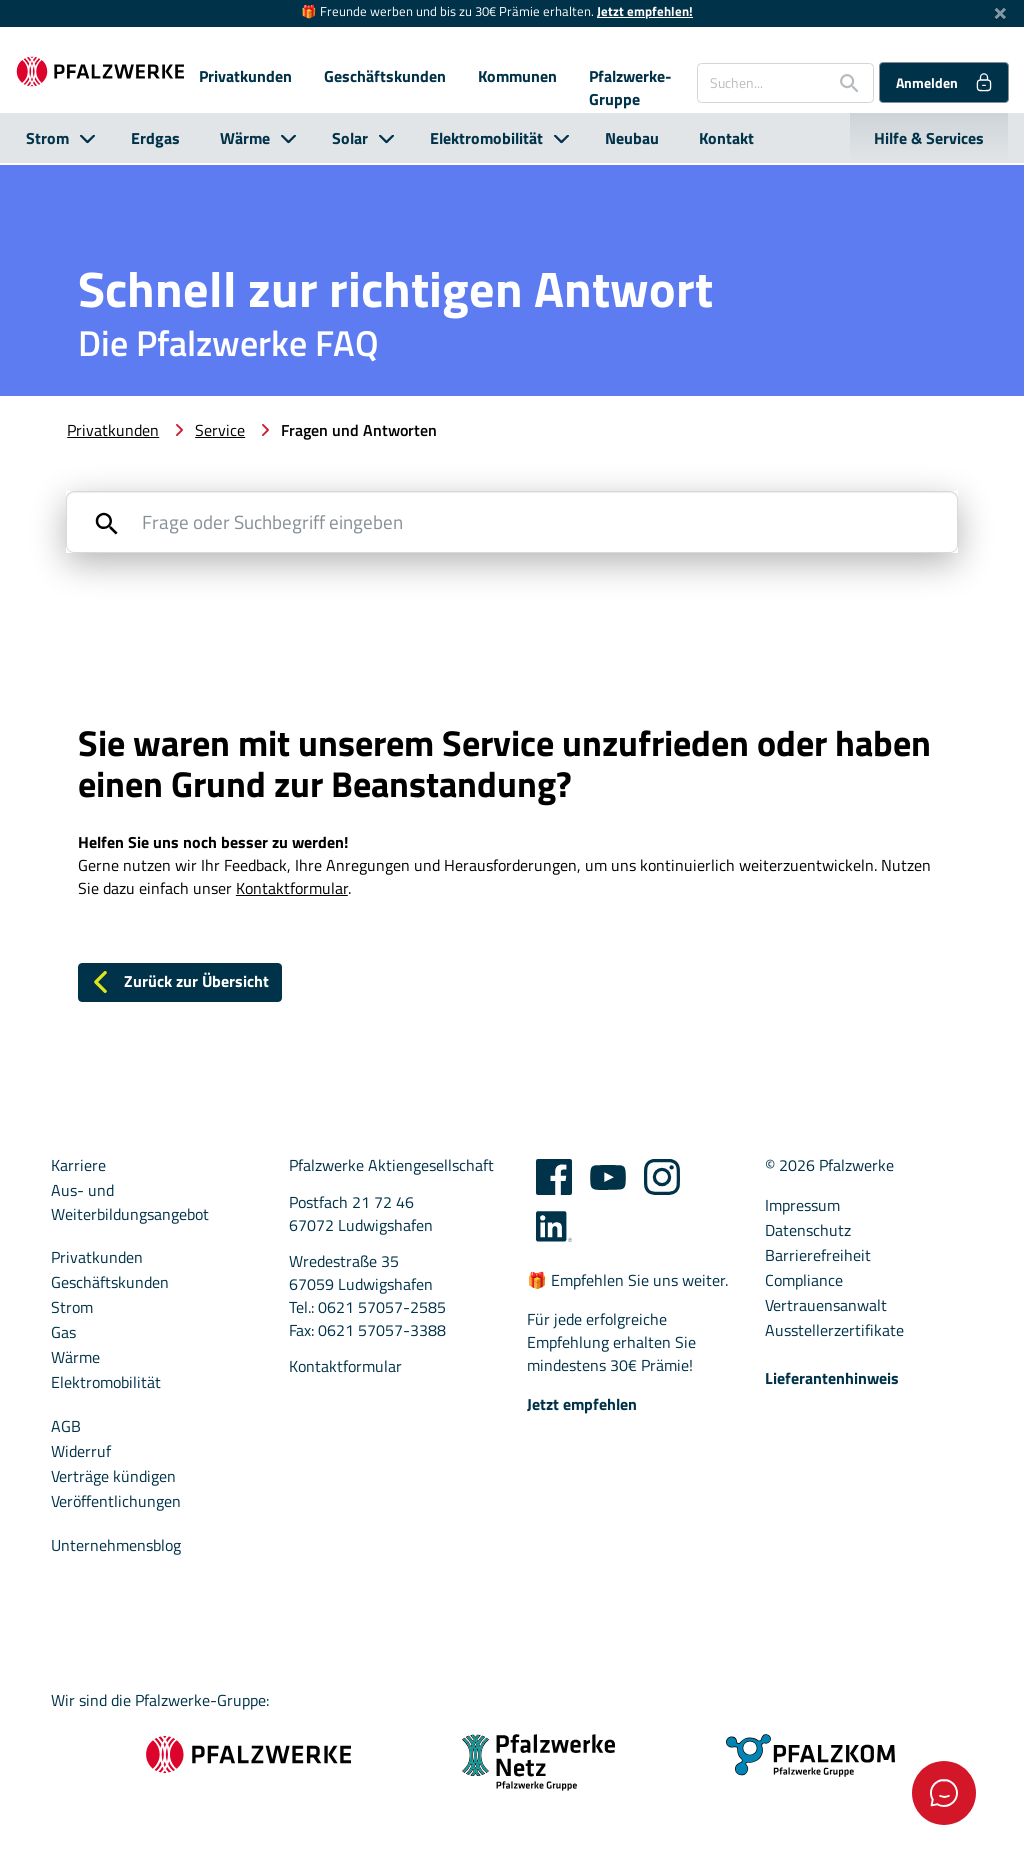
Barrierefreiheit (818, 1257)
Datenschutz (808, 1232)
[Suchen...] (760, 83)
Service (220, 430)
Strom (47, 138)
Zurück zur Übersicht (179, 983)
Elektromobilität (486, 138)
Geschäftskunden (385, 76)
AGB (66, 1428)
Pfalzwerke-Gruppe (630, 88)
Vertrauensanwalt (826, 1307)
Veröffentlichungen (116, 1503)
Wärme (245, 138)
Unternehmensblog (116, 1547)
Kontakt (726, 138)
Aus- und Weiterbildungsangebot (130, 1205)
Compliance (804, 1282)
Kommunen (517, 76)
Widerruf (81, 1453)
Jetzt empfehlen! (645, 11)
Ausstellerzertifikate (834, 1332)
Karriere (78, 1168)
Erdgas (155, 138)
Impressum (802, 1207)
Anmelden (946, 82)
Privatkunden (245, 76)
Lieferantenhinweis (832, 1380)
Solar (350, 138)
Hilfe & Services (929, 138)
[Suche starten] (842, 83)
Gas (63, 1334)
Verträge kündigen (113, 1478)
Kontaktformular (345, 1368)
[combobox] (785, 83)
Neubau (632, 138)
